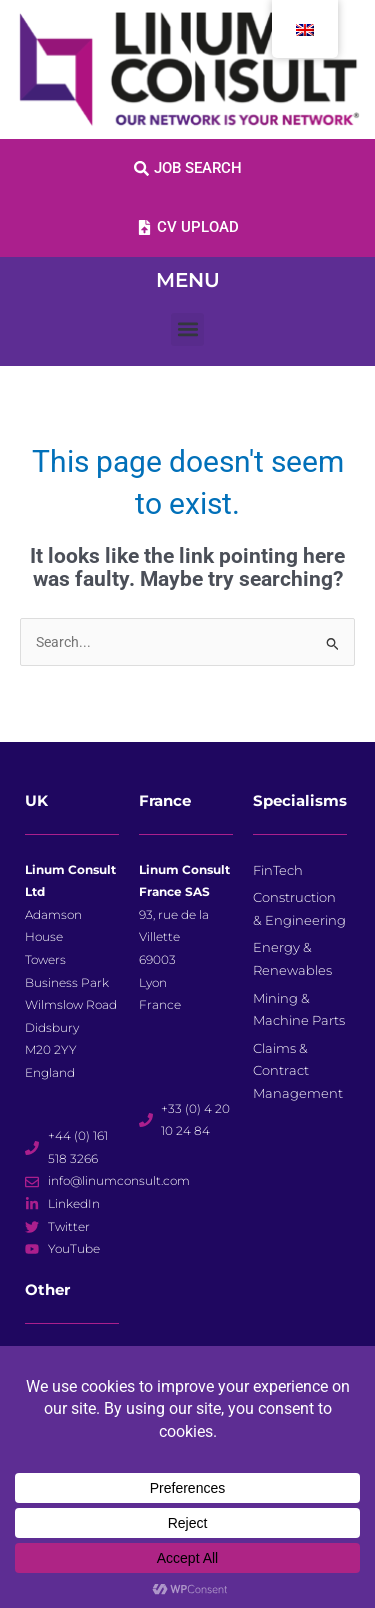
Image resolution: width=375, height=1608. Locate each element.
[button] (187, 329)
